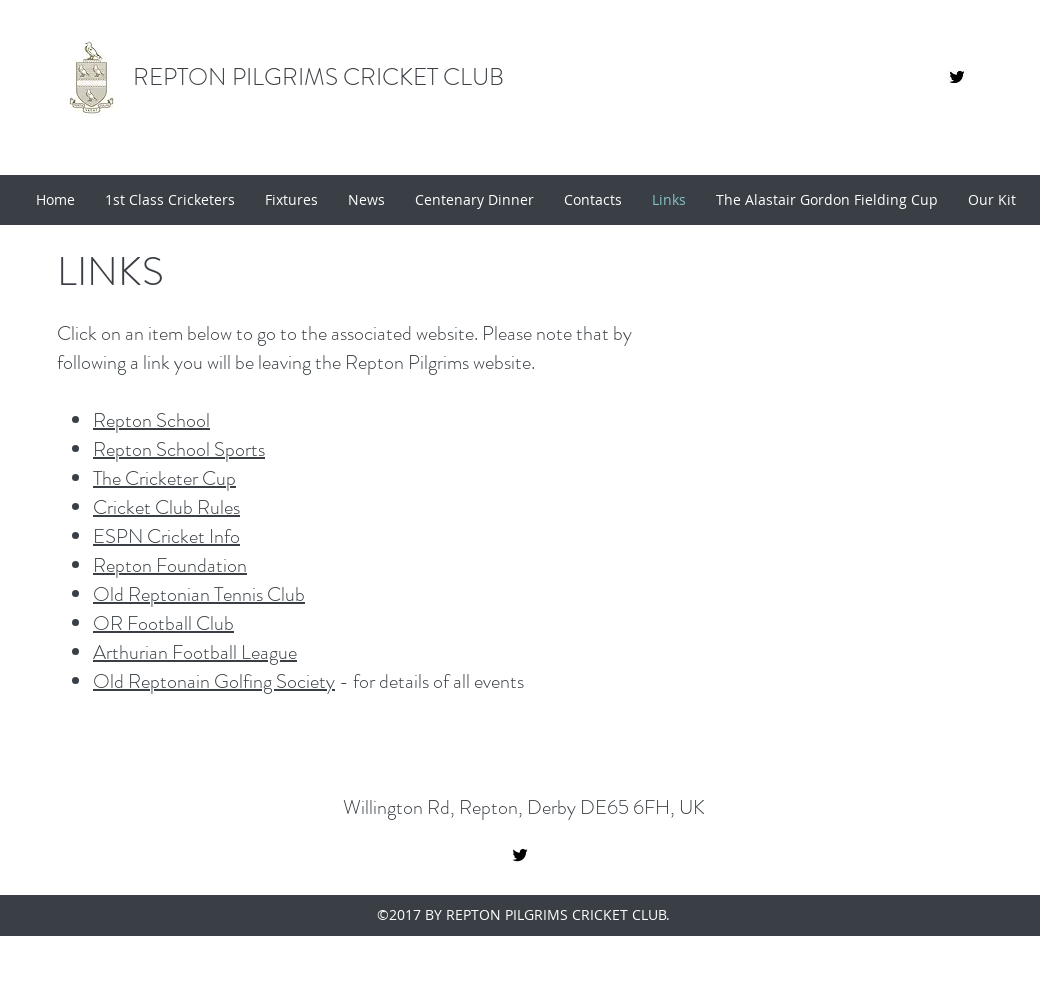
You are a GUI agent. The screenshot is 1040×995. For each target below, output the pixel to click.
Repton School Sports (179, 449)
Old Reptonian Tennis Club (199, 594)
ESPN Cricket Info (166, 536)
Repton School (151, 420)
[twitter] (520, 855)
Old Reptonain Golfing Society (214, 681)
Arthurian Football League (195, 652)
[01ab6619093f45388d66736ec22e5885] (957, 77)
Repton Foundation (170, 565)
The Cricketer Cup (164, 478)
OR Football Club (163, 623)
